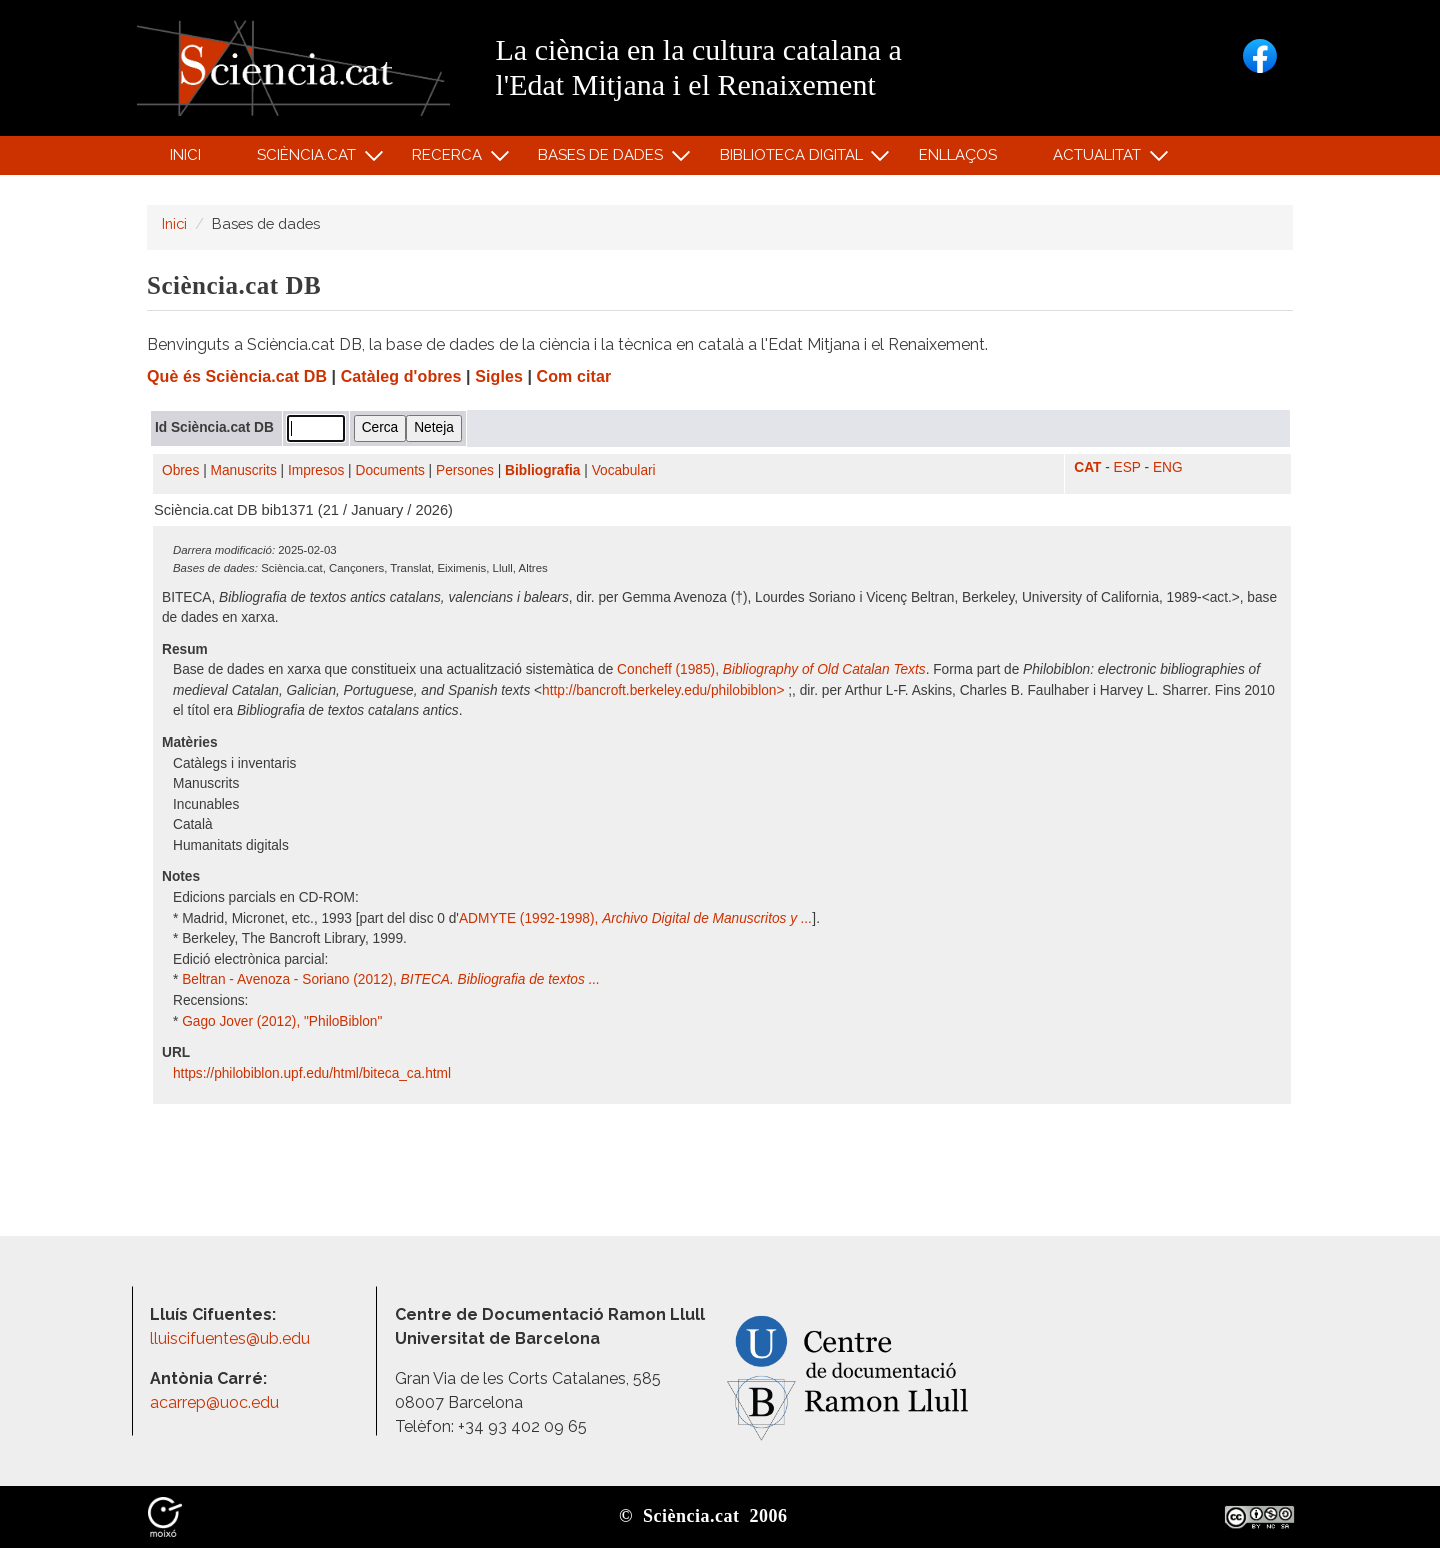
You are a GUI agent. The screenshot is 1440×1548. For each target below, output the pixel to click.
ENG (1168, 467)
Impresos (316, 470)
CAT (1087, 467)
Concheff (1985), (771, 669)
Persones (465, 470)
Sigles (499, 376)
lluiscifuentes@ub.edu (232, 1338)
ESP (1127, 467)
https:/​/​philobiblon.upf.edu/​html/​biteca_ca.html (314, 1073)
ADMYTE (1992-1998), (635, 918)
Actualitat (1100, 159)
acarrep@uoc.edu (214, 1402)
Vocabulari (624, 470)
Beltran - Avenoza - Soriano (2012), (391, 979)
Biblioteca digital (794, 159)
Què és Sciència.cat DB (237, 376)
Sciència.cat (309, 159)
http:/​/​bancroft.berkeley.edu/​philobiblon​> (665, 690)
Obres (180, 470)
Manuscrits (244, 470)
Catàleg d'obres (401, 376)
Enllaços (958, 155)
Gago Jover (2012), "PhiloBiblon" (282, 1021)
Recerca (450, 159)
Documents (390, 470)
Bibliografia (542, 470)
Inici (185, 155)
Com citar (574, 376)
